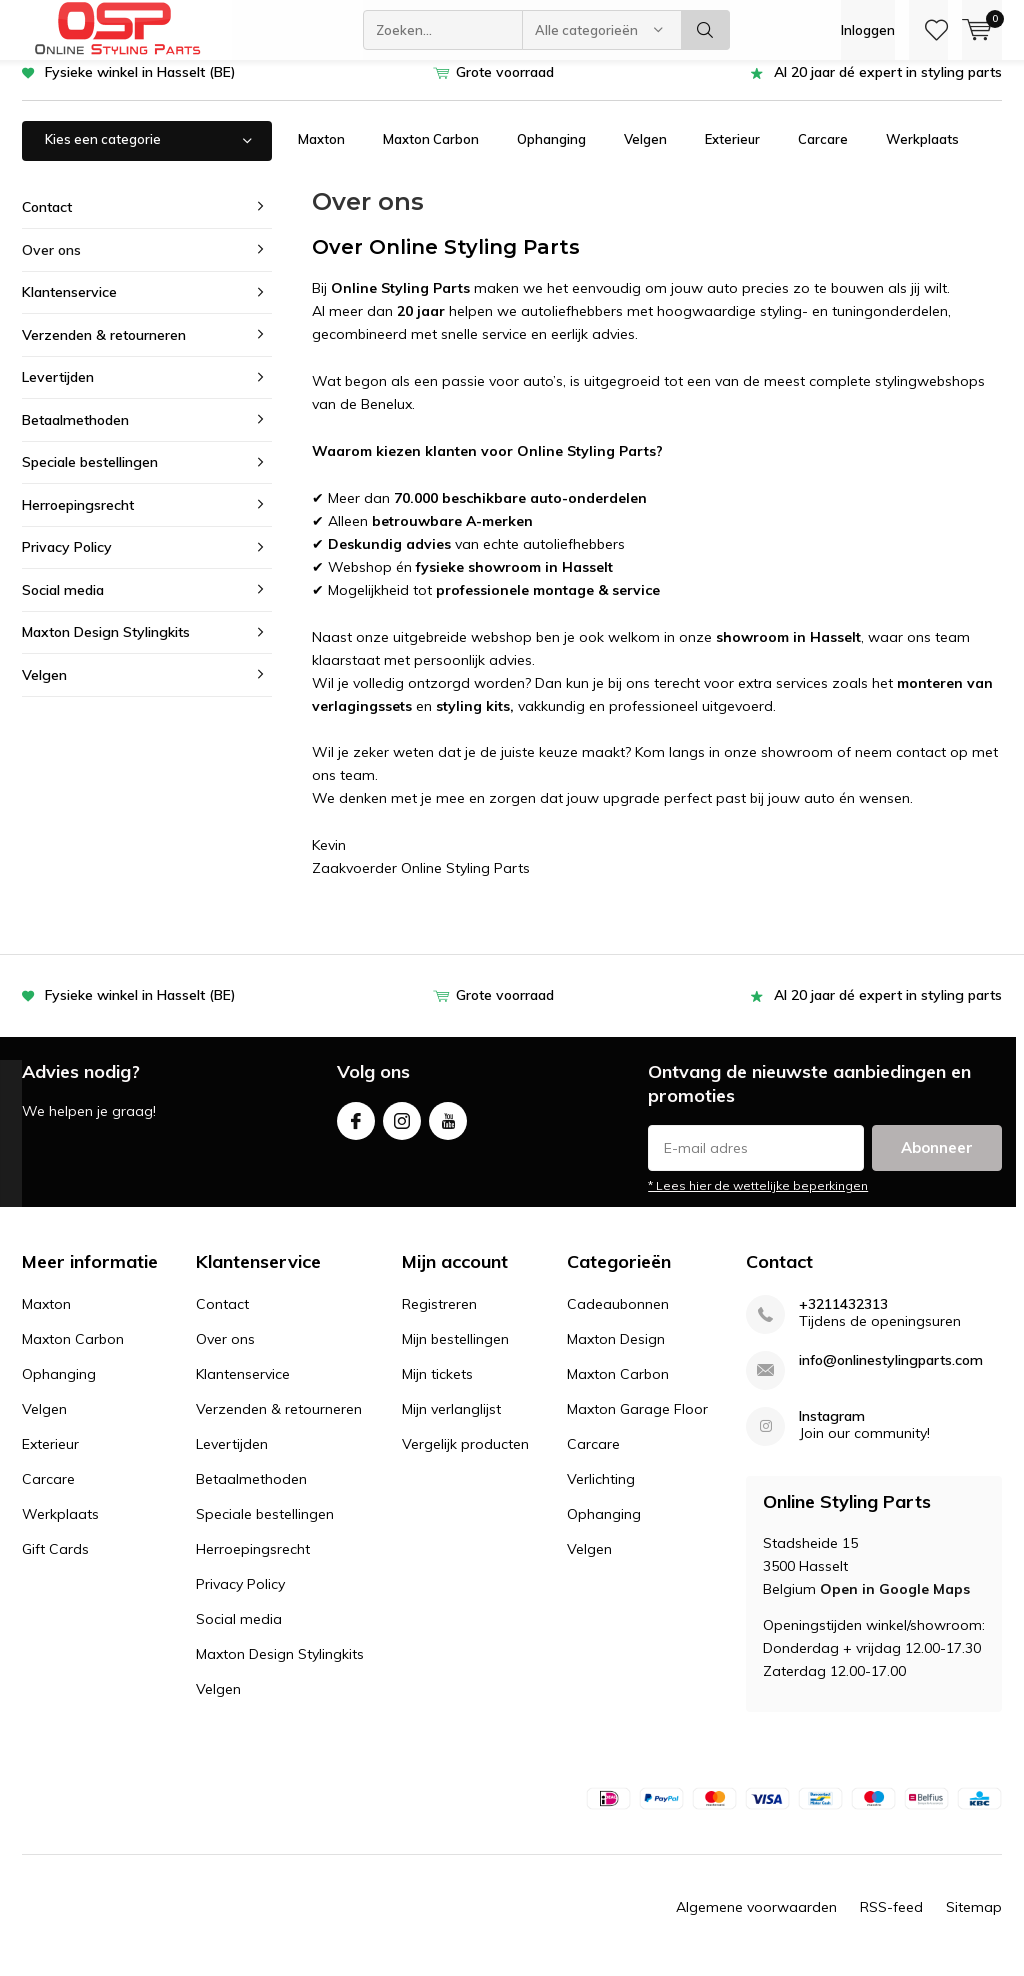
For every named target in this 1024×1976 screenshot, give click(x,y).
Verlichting (601, 1494)
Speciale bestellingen (90, 477)
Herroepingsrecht (78, 520)
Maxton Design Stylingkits (106, 647)
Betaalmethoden (75, 435)
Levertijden (58, 392)
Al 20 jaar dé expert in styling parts (888, 87)
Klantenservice (69, 307)
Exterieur (732, 154)
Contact (47, 222)
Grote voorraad (505, 87)
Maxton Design (616, 1354)
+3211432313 (843, 1319)
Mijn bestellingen (455, 1354)
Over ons (51, 264)
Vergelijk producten (465, 1459)
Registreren (439, 1319)
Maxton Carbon (431, 154)
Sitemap (974, 1922)
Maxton (321, 154)
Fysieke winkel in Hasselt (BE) (140, 87)
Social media (63, 605)
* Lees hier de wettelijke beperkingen (758, 1200)
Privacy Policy (67, 562)
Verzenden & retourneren (104, 349)
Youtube (448, 1130)
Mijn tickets (437, 1389)
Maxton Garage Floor (637, 1424)
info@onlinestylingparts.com (891, 1375)
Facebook (356, 1130)
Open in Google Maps (895, 1603)
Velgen (645, 154)
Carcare (823, 154)
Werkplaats (922, 154)
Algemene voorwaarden (756, 1922)
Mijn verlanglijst (451, 1424)
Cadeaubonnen (618, 1319)
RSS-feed (891, 1922)
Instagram (402, 1130)
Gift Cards (55, 1564)
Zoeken (706, 30)
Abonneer (937, 1162)
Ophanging (551, 154)
